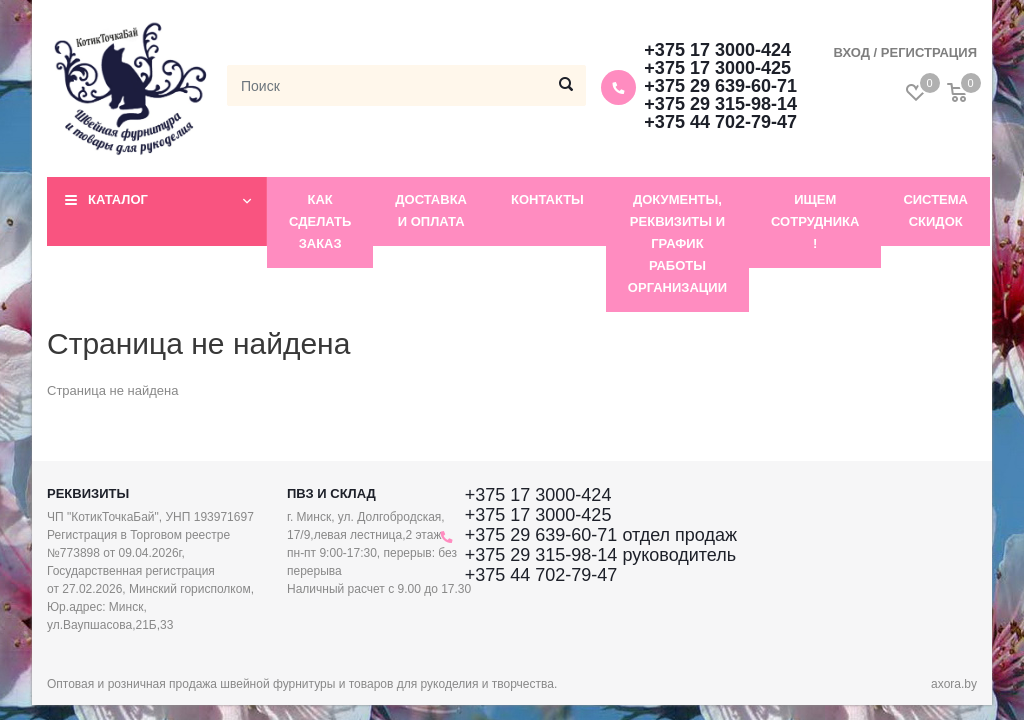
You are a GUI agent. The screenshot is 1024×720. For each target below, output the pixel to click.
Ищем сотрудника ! (815, 221)
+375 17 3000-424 (717, 50)
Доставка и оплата (431, 210)
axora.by (954, 684)
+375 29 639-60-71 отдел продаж (601, 535)
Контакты (547, 199)
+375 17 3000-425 (717, 68)
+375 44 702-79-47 (720, 122)
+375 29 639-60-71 (720, 86)
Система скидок (935, 210)
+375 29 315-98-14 (720, 104)
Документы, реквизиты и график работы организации (677, 243)
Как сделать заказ (320, 221)
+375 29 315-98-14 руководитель (600, 555)
